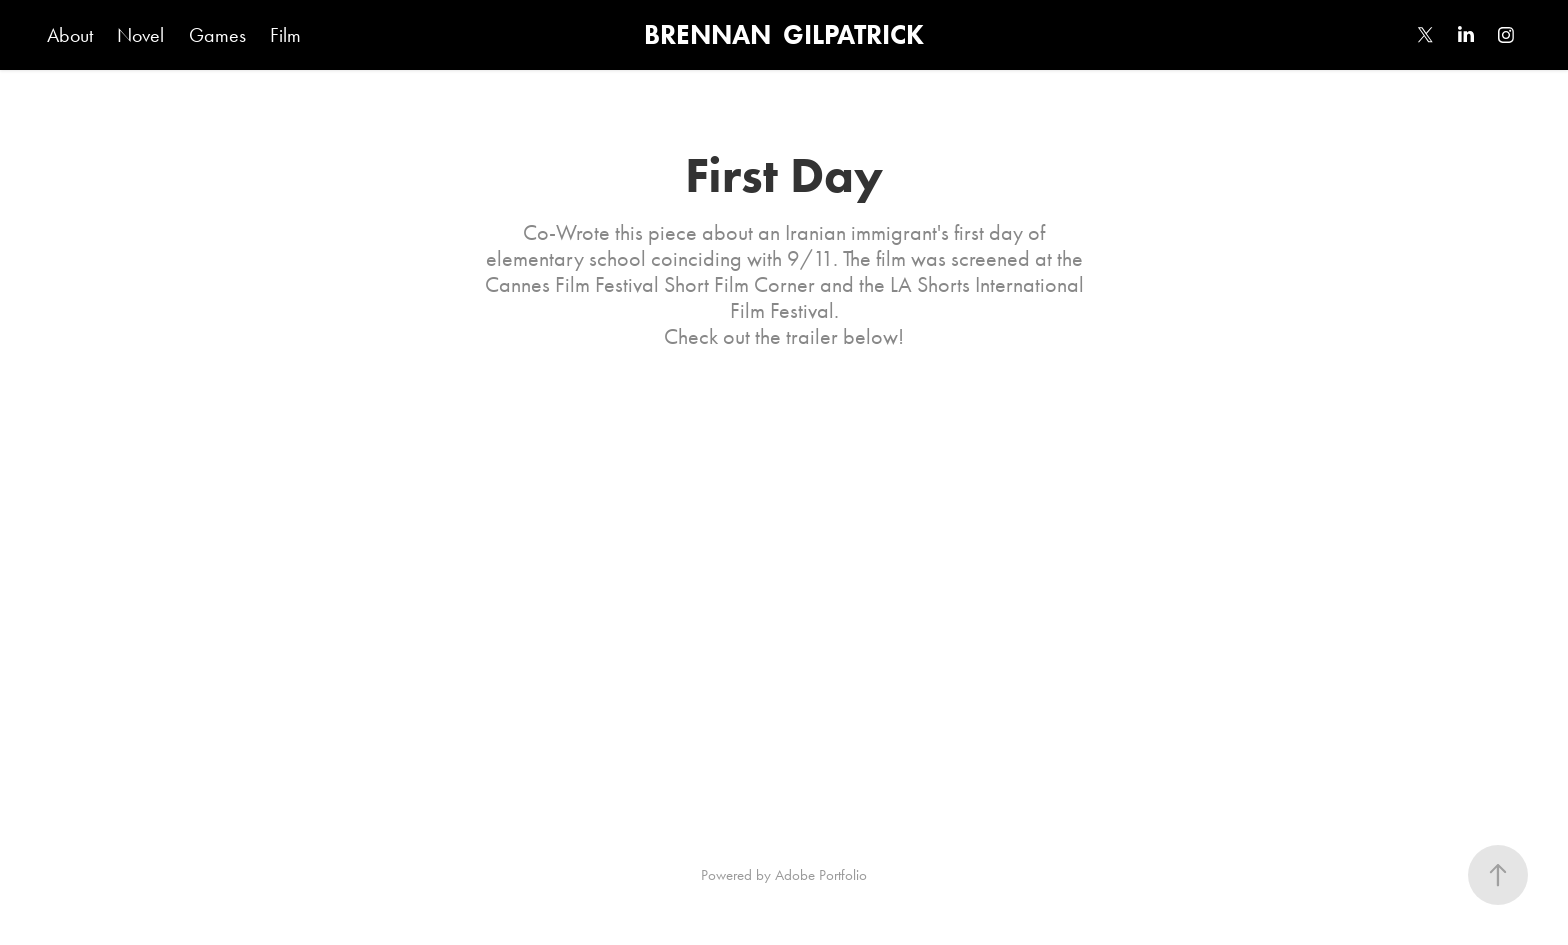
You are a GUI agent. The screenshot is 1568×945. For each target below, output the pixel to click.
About (70, 35)
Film (285, 35)
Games (217, 35)
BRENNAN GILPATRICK (784, 34)
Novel (140, 35)
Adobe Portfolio (821, 875)
